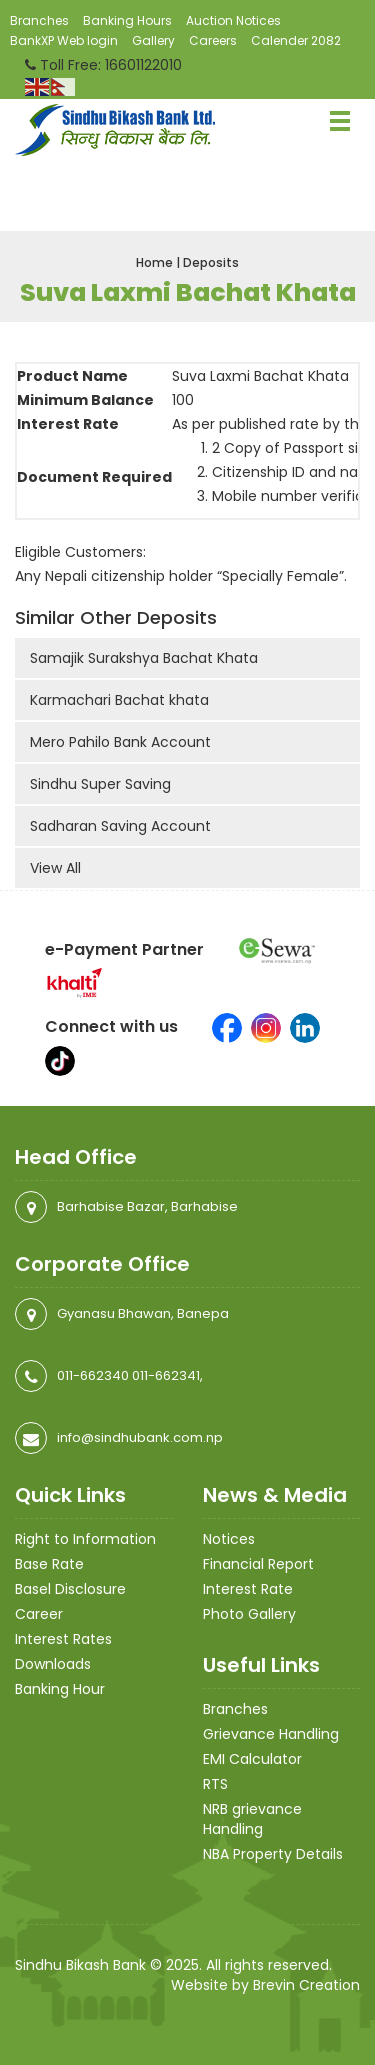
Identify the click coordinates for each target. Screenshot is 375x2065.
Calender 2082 (296, 40)
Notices (229, 1539)
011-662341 (166, 1375)
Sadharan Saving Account (120, 826)
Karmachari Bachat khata (119, 700)
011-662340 (93, 1375)
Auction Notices (233, 20)
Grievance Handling (271, 1734)
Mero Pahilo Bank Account (120, 742)
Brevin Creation (306, 1985)
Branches (39, 20)
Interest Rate (248, 1589)
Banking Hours (127, 20)
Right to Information (85, 1539)
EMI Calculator (252, 1759)
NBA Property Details (273, 1854)
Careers (213, 40)
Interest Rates (63, 1639)
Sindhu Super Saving (100, 784)
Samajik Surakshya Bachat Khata (144, 658)
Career (39, 1614)
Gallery (153, 40)
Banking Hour (60, 1689)
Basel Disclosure (70, 1589)
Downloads (53, 1664)
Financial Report (258, 1564)
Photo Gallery (249, 1614)
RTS (215, 1784)
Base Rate (49, 1564)
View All (55, 868)
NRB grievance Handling (252, 1819)
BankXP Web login (64, 40)
